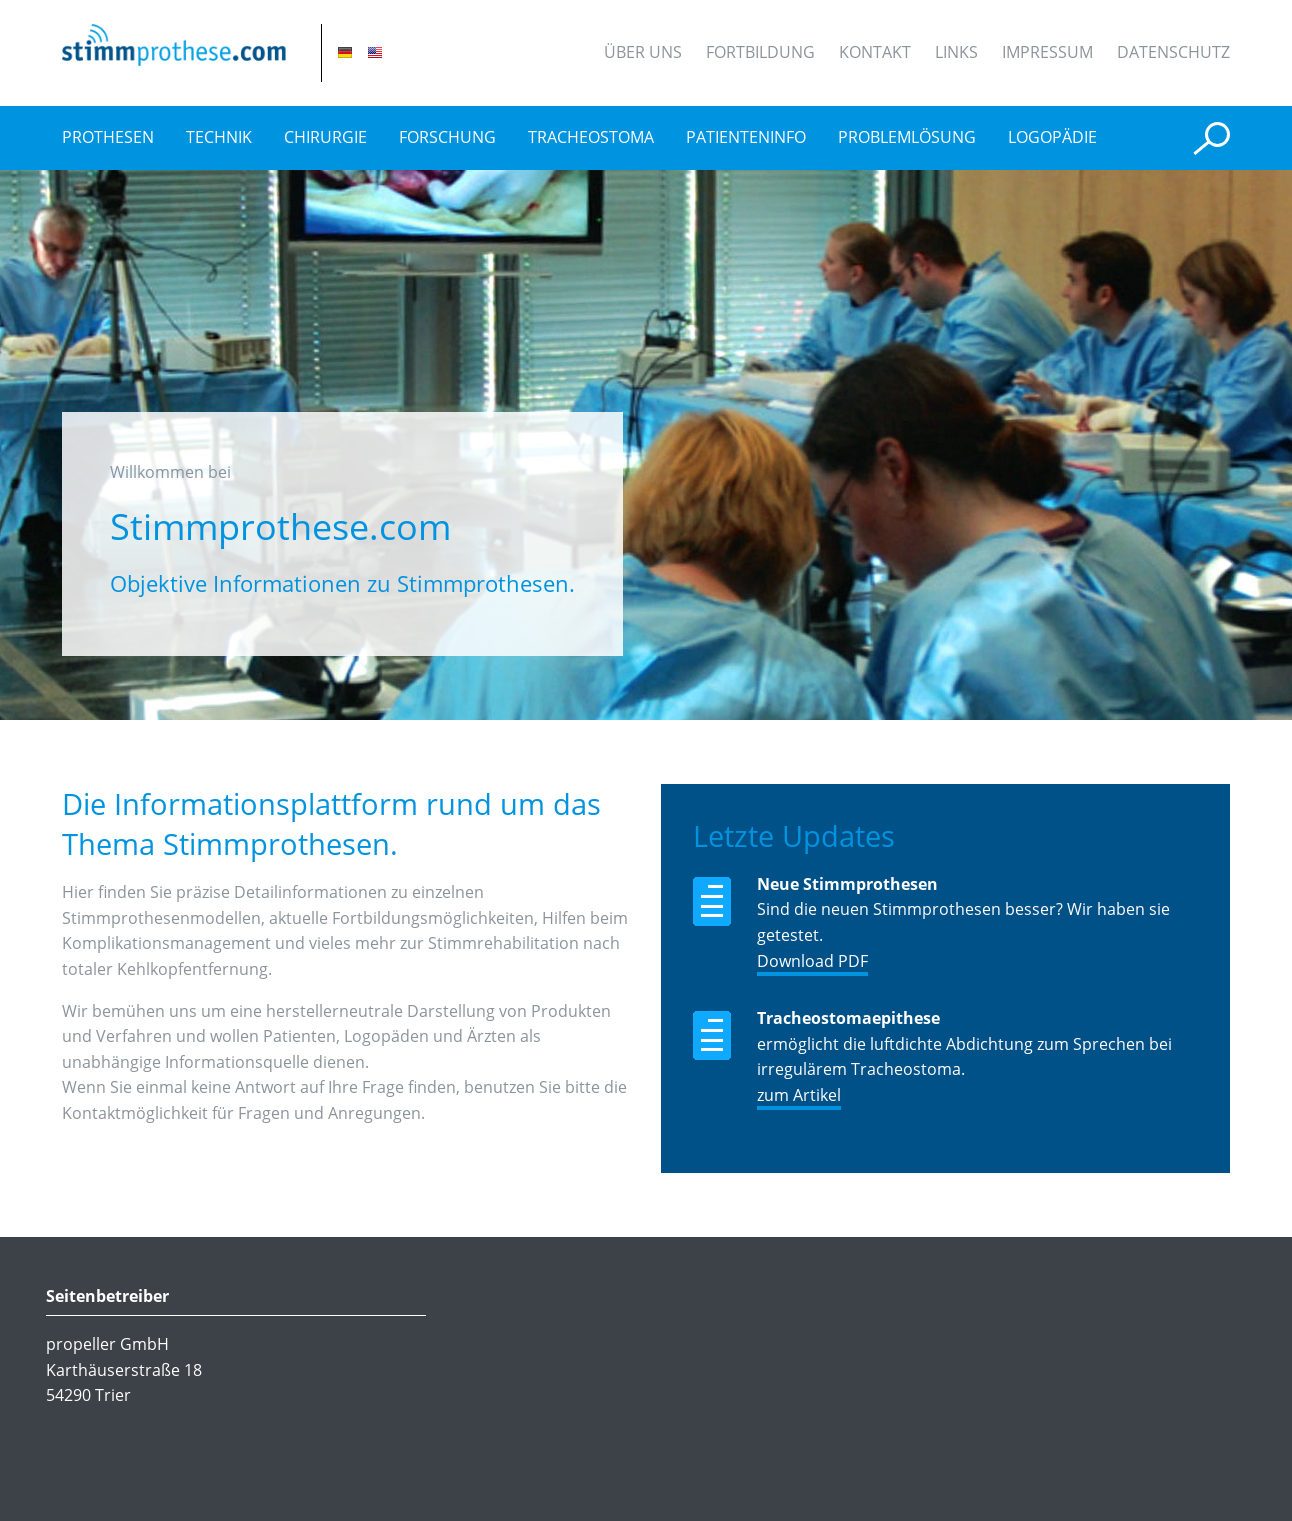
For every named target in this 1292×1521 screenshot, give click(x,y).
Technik (219, 137)
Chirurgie (325, 137)
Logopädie (1052, 137)
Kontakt (875, 52)
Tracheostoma (591, 137)
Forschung (447, 137)
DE (345, 52)
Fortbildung (760, 52)
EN (375, 52)
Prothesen (108, 137)
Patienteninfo (746, 137)
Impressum (1047, 52)
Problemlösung (907, 137)
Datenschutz (1173, 52)
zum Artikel (799, 1095)
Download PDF (812, 961)
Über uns (643, 52)
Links (956, 52)
